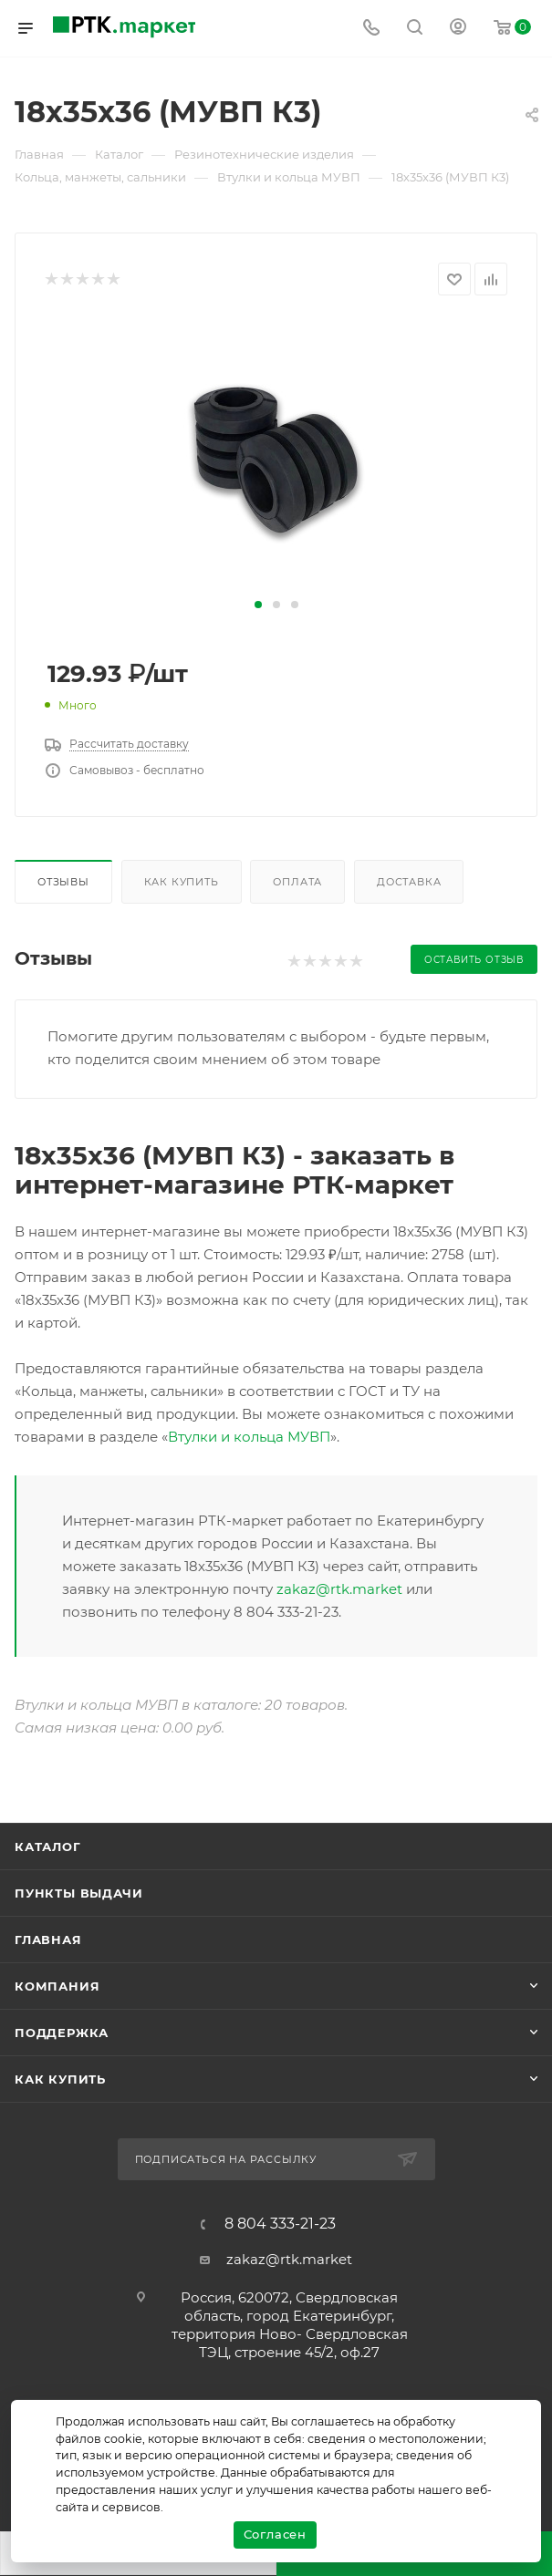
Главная (48, 1939)
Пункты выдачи (78, 1893)
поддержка (62, 2032)
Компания (57, 1986)
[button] (258, 604)
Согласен (275, 2534)
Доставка (409, 881)
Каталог (48, 1846)
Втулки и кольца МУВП (249, 1436)
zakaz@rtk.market (339, 1589)
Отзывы (63, 881)
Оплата (297, 881)
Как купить (181, 881)
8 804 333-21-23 (280, 2224)
